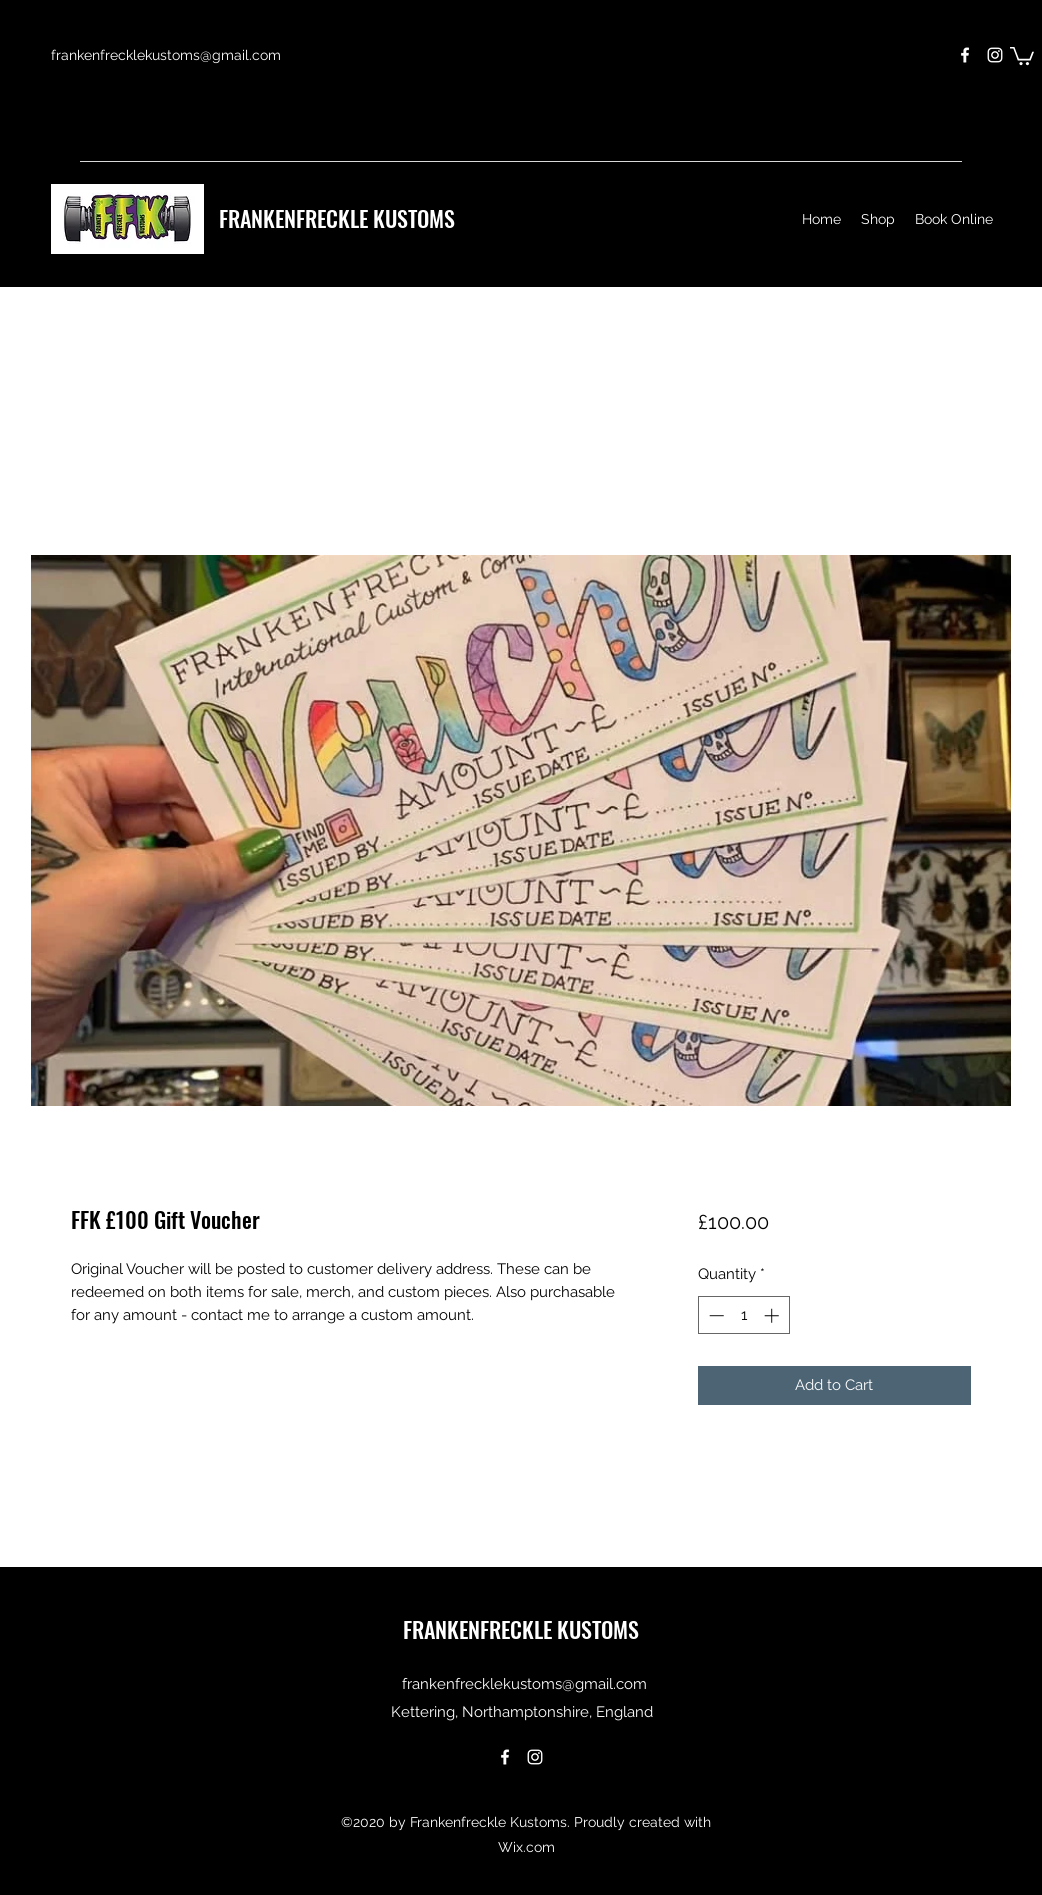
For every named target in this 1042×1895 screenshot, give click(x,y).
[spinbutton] (743, 1315)
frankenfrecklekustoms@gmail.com (166, 55)
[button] (1022, 55)
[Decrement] (714, 1315)
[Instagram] (995, 55)
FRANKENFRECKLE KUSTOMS (337, 218)
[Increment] (773, 1315)
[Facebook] (965, 55)
